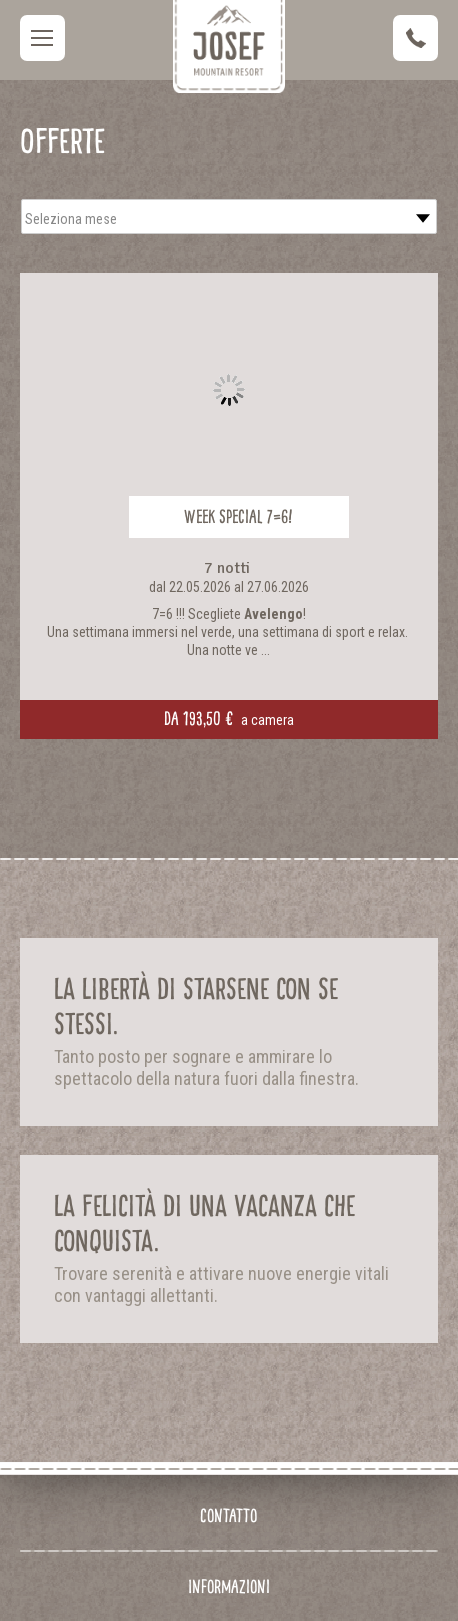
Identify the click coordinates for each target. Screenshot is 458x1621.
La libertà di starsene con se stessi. (196, 1006)
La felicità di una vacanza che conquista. (204, 1223)
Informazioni (229, 1586)
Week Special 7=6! (238, 516)
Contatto (228, 1515)
